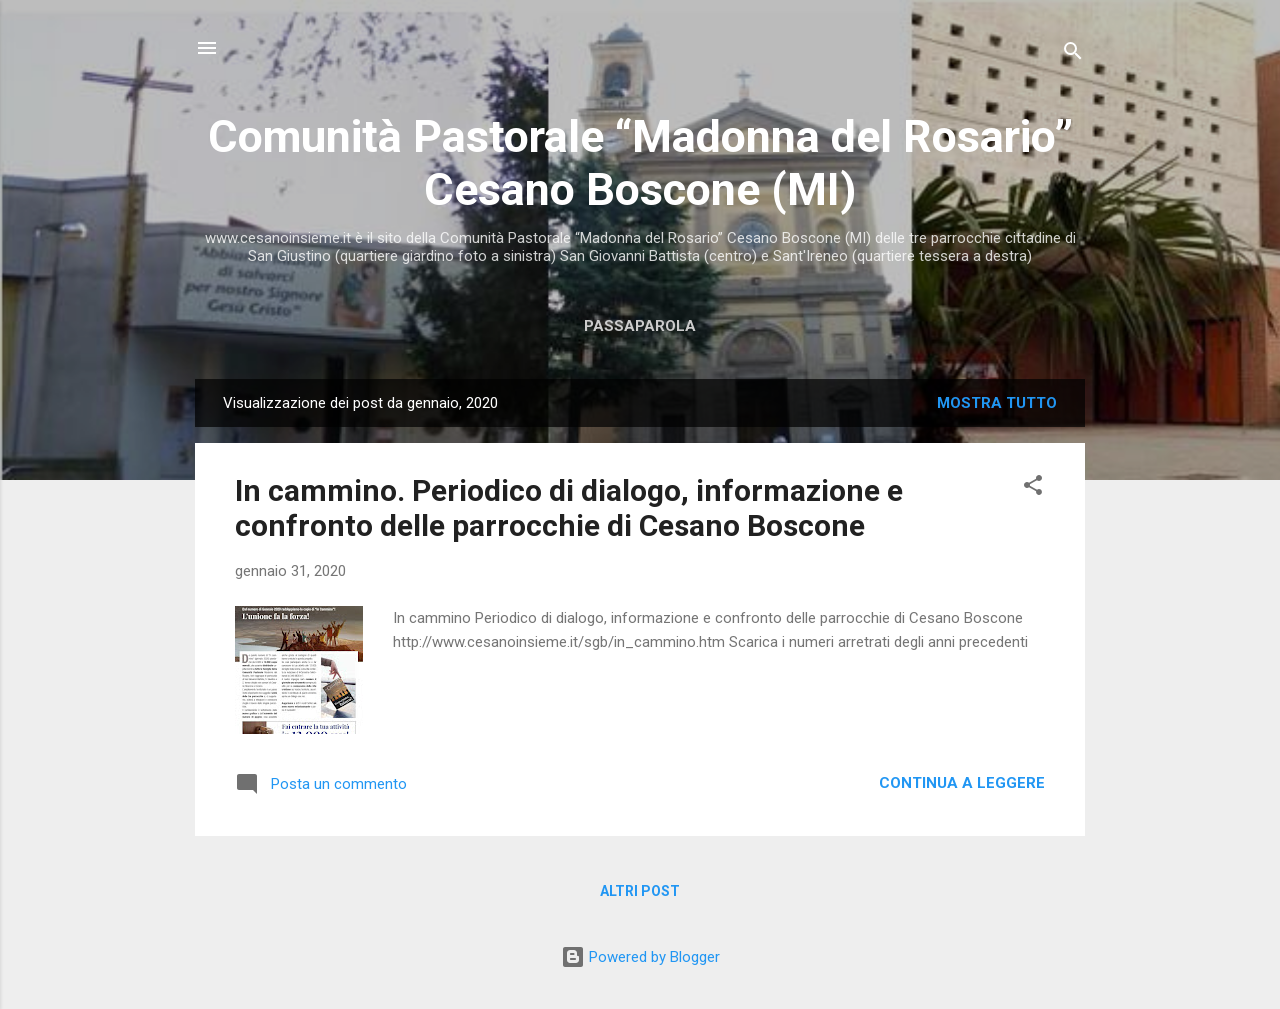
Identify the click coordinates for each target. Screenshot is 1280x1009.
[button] (1033, 488)
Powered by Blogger (640, 957)
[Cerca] (1073, 54)
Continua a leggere (962, 783)
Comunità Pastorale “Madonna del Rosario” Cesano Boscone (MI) (640, 163)
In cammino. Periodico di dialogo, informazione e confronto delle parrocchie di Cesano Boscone (569, 508)
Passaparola (640, 326)
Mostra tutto (997, 403)
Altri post (640, 891)
